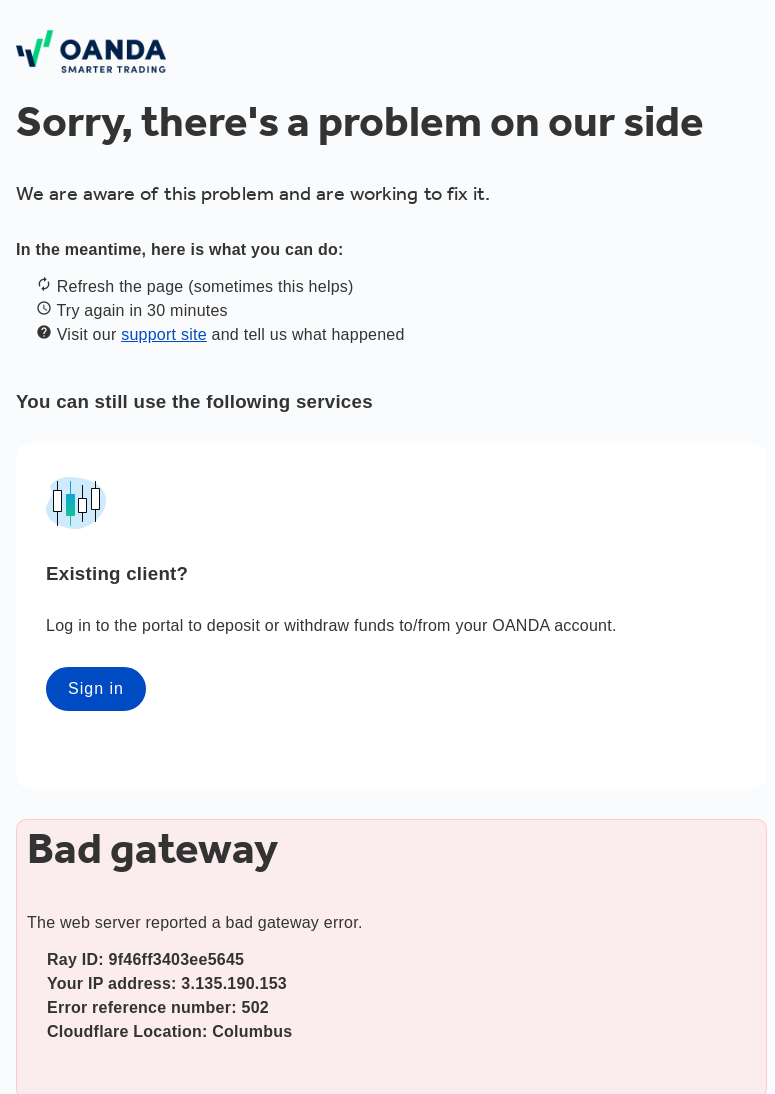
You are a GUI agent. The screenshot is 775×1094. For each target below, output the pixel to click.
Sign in (96, 688)
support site (164, 334)
